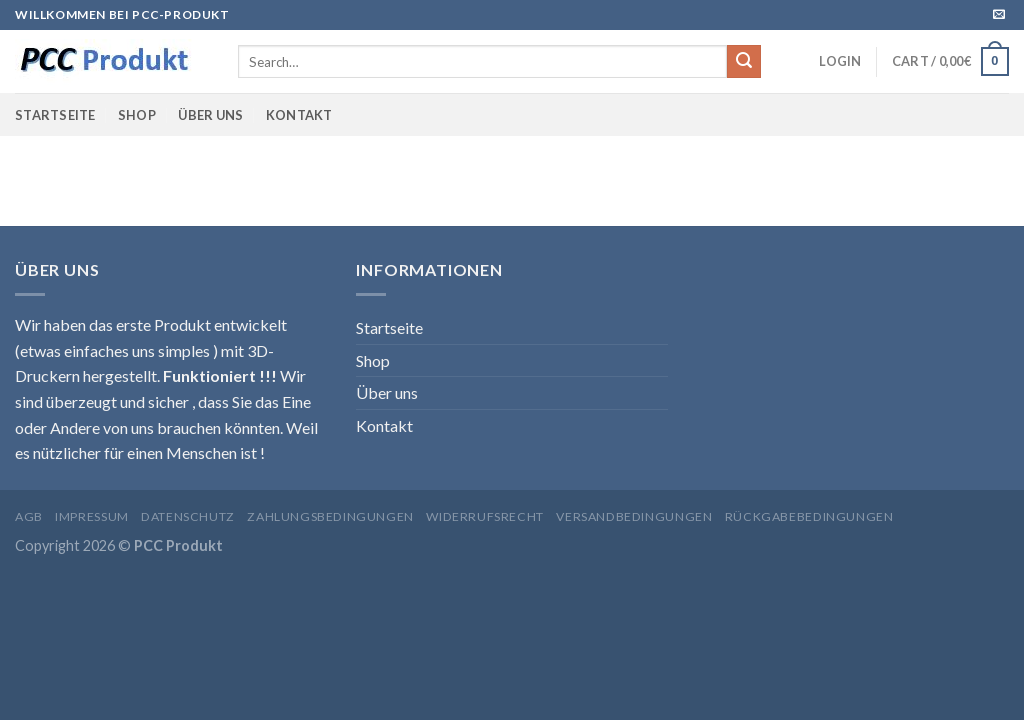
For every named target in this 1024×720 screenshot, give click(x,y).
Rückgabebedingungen (809, 516)
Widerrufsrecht (485, 516)
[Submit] (744, 62)
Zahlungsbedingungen (330, 516)
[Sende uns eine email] (999, 15)
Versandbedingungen (634, 516)
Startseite (55, 115)
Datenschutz (188, 516)
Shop (137, 115)
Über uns (210, 115)
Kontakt (299, 115)
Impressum (92, 516)
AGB (29, 516)
